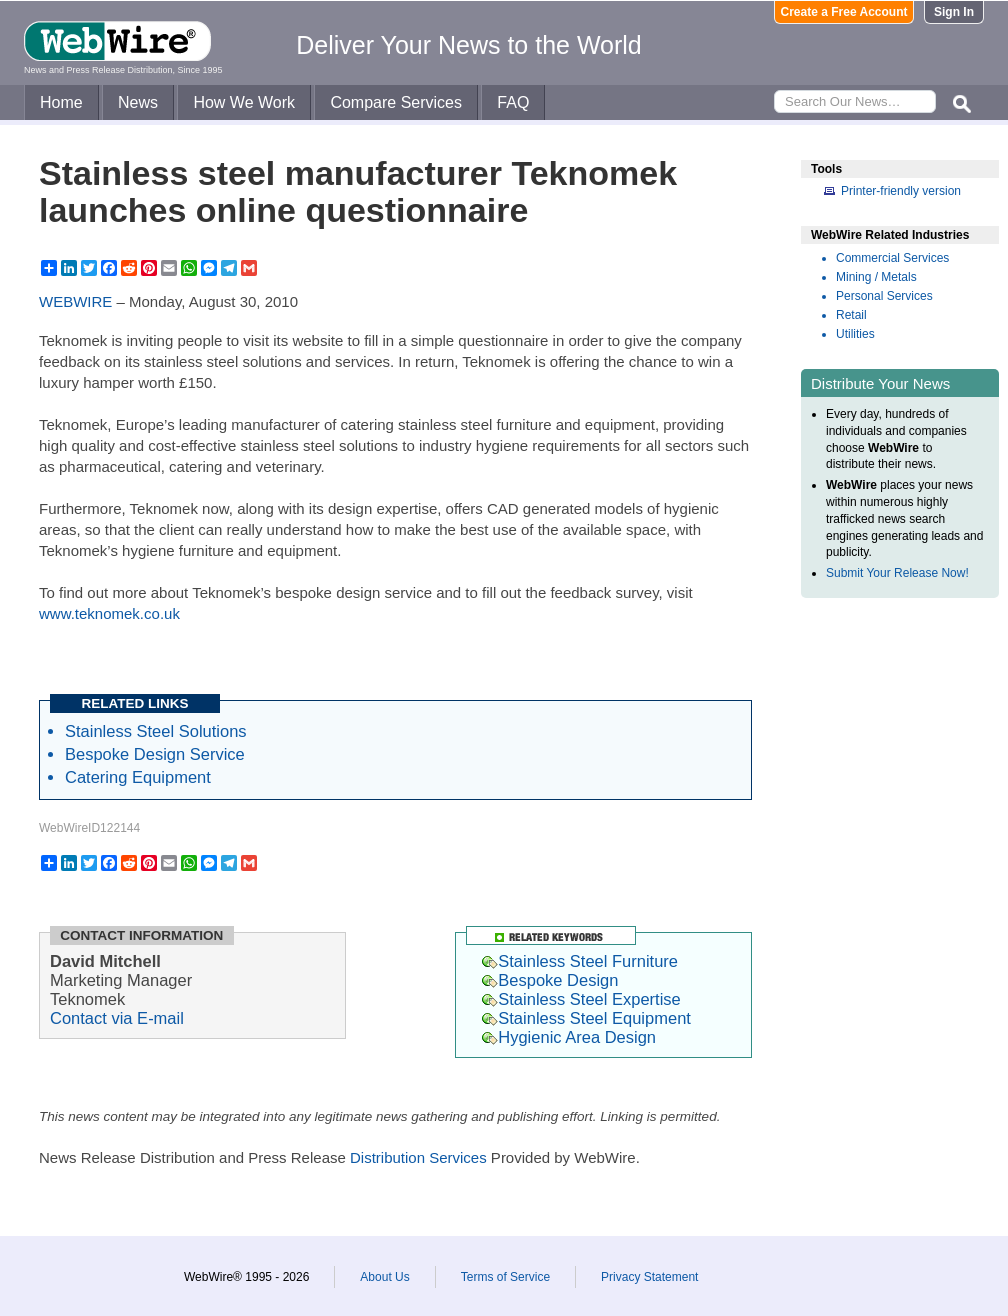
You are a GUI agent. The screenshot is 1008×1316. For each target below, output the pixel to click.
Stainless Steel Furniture (580, 961)
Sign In (954, 12)
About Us (384, 1277)
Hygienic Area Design (569, 1037)
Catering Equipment (138, 777)
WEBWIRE (75, 301)
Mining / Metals (876, 277)
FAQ (513, 102)
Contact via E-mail (117, 1018)
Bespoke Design (550, 980)
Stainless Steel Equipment (586, 1018)
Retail (851, 315)
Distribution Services (418, 1157)
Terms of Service (505, 1277)
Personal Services (884, 296)
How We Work (244, 102)
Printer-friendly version (901, 191)
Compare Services (396, 102)
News (138, 102)
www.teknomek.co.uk (109, 613)
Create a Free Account (844, 12)
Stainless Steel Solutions (156, 731)
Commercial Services (892, 258)
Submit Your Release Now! (897, 573)
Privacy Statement (649, 1277)
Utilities (855, 334)
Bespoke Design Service (155, 754)
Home (61, 102)
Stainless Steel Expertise (581, 999)
